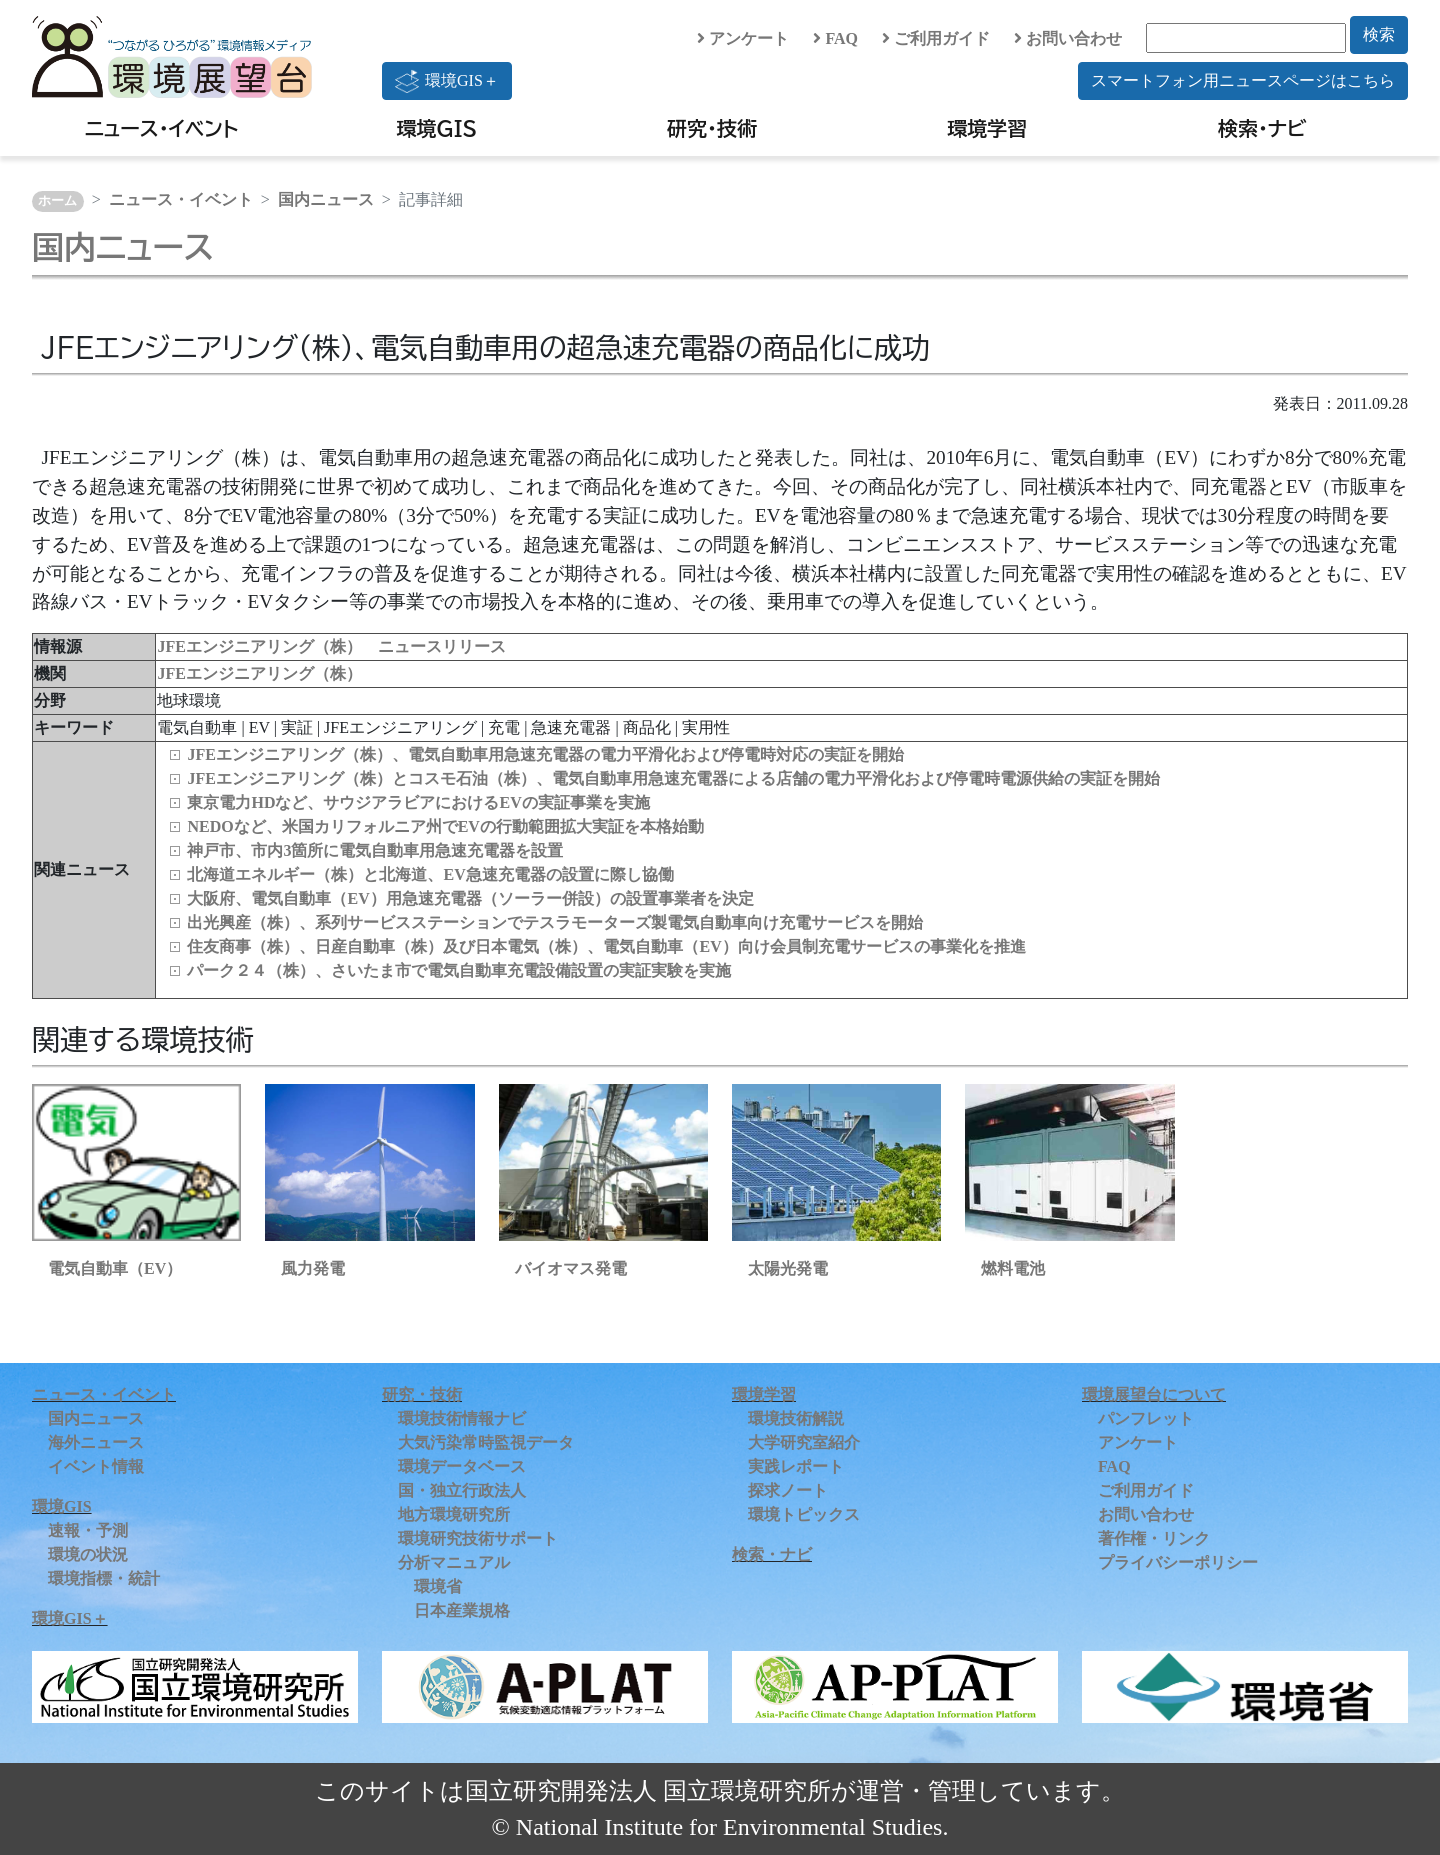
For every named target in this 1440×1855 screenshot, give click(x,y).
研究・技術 (712, 128)
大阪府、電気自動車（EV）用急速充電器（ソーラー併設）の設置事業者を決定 (470, 898)
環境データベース (462, 1466)
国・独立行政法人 (462, 1490)
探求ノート (788, 1490)
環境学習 (987, 128)
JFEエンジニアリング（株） (259, 673)
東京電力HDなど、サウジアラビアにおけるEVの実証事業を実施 (418, 802)
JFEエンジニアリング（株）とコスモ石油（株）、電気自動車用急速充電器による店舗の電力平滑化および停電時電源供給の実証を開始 (673, 778)
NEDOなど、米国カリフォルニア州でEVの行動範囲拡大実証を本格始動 (445, 826)
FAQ (835, 38)
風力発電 (313, 1268)
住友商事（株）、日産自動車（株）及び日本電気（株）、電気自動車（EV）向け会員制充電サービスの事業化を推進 (606, 946)
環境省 (438, 1586)
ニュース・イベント (161, 128)
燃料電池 (1013, 1268)
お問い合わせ (1068, 38)
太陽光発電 (788, 1268)
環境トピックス (804, 1514)
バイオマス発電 (571, 1268)
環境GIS (437, 128)
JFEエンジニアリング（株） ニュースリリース (331, 646)
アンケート (743, 38)
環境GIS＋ (447, 81)
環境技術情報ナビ (462, 1418)
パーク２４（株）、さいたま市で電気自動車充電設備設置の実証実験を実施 (459, 970)
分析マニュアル (454, 1562)
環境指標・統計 (104, 1578)
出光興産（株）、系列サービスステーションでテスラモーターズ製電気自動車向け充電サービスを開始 (555, 922)
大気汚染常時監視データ (486, 1442)
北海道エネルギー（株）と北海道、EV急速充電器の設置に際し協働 (430, 874)
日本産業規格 (462, 1610)
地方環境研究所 (454, 1514)
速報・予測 (88, 1530)
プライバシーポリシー (1178, 1562)
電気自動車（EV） (115, 1268)
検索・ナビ (1262, 128)
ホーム (57, 201)
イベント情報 (96, 1466)
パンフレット (1146, 1418)
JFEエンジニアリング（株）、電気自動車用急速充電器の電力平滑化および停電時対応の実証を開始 (545, 754)
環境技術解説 (796, 1418)
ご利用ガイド (936, 38)
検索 (1379, 34)
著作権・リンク (1154, 1538)
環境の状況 (88, 1554)
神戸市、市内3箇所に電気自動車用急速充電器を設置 (375, 850)
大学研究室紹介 (804, 1442)
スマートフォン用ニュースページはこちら (1243, 80)
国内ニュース (326, 199)
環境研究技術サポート (478, 1538)
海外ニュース (96, 1442)
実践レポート (796, 1466)
